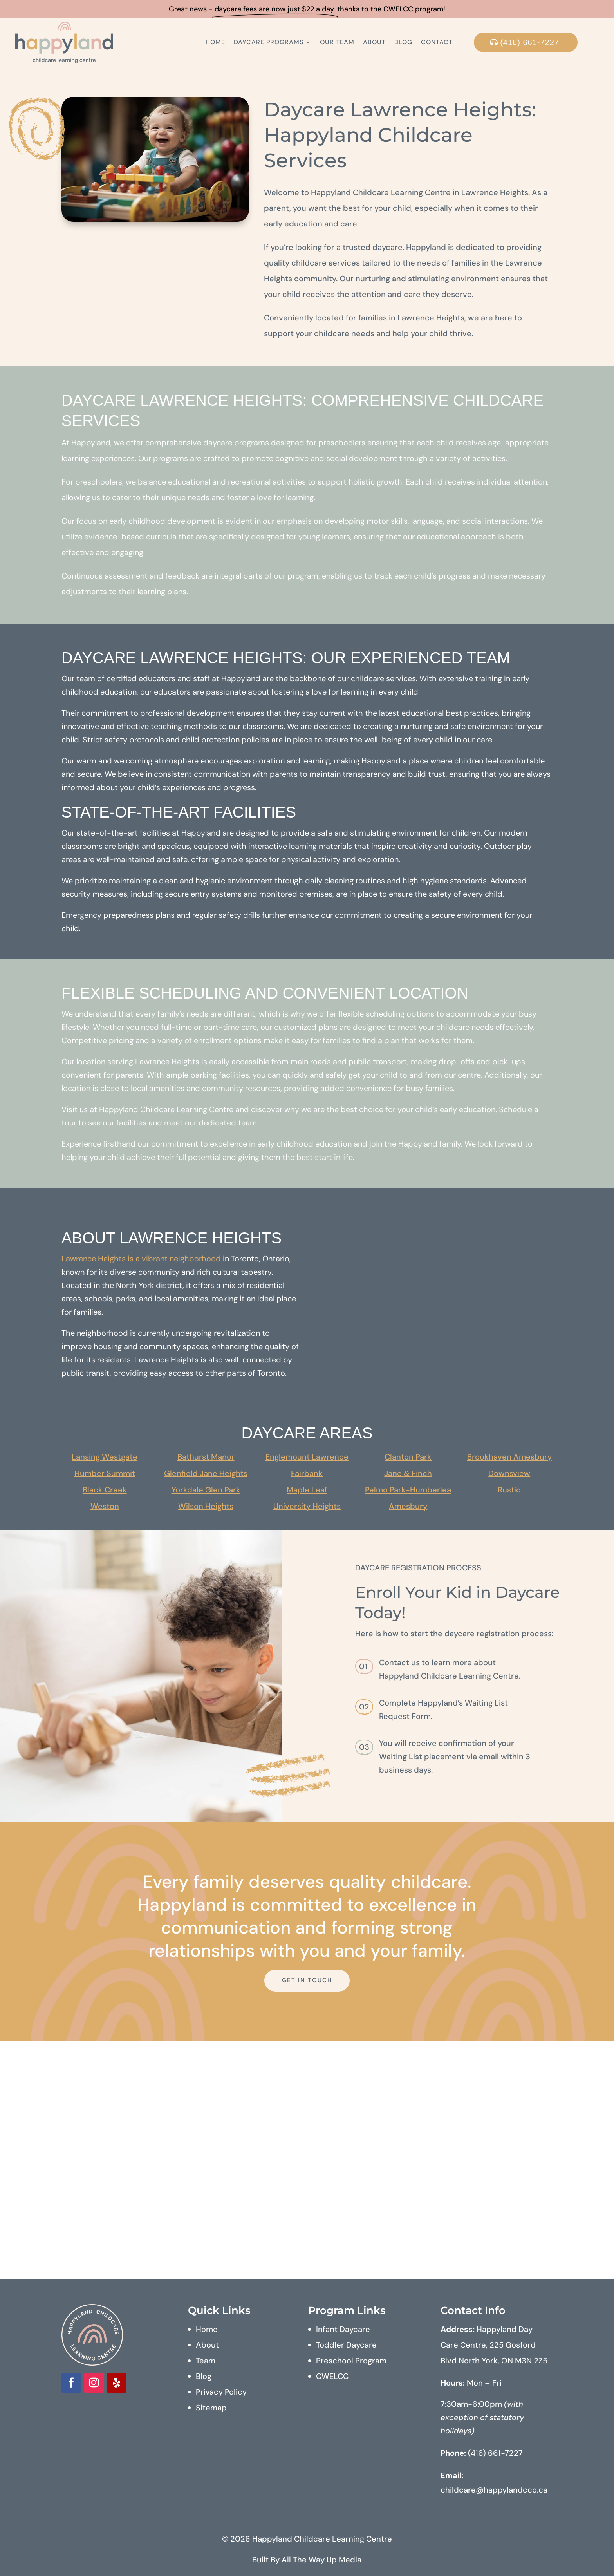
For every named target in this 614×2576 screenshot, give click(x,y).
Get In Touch (307, 1980)
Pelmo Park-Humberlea (408, 1490)
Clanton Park (408, 1457)
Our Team (337, 42)
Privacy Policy (221, 2392)
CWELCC (332, 2376)
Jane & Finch (408, 1473)
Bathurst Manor (206, 1457)
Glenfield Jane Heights (205, 1473)
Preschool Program (351, 2360)
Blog (403, 42)
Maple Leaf (307, 1490)
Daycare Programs (268, 42)
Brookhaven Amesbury (509, 1457)
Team (205, 2360)
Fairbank (307, 1473)
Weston (104, 1506)
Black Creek (105, 1490)
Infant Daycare (343, 2329)
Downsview (509, 1473)
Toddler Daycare (346, 2345)
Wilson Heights (205, 1506)
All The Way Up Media (321, 2559)
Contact (437, 42)
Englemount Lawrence (307, 1457)
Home (215, 42)
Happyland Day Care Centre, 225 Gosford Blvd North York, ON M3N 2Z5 (494, 2345)
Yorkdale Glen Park (206, 1490)
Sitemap (211, 2407)
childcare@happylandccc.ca (494, 2490)
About (374, 42)
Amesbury (408, 1506)
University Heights (307, 1506)
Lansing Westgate (104, 1457)
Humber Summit (104, 1473)
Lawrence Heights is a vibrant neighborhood (141, 1259)
